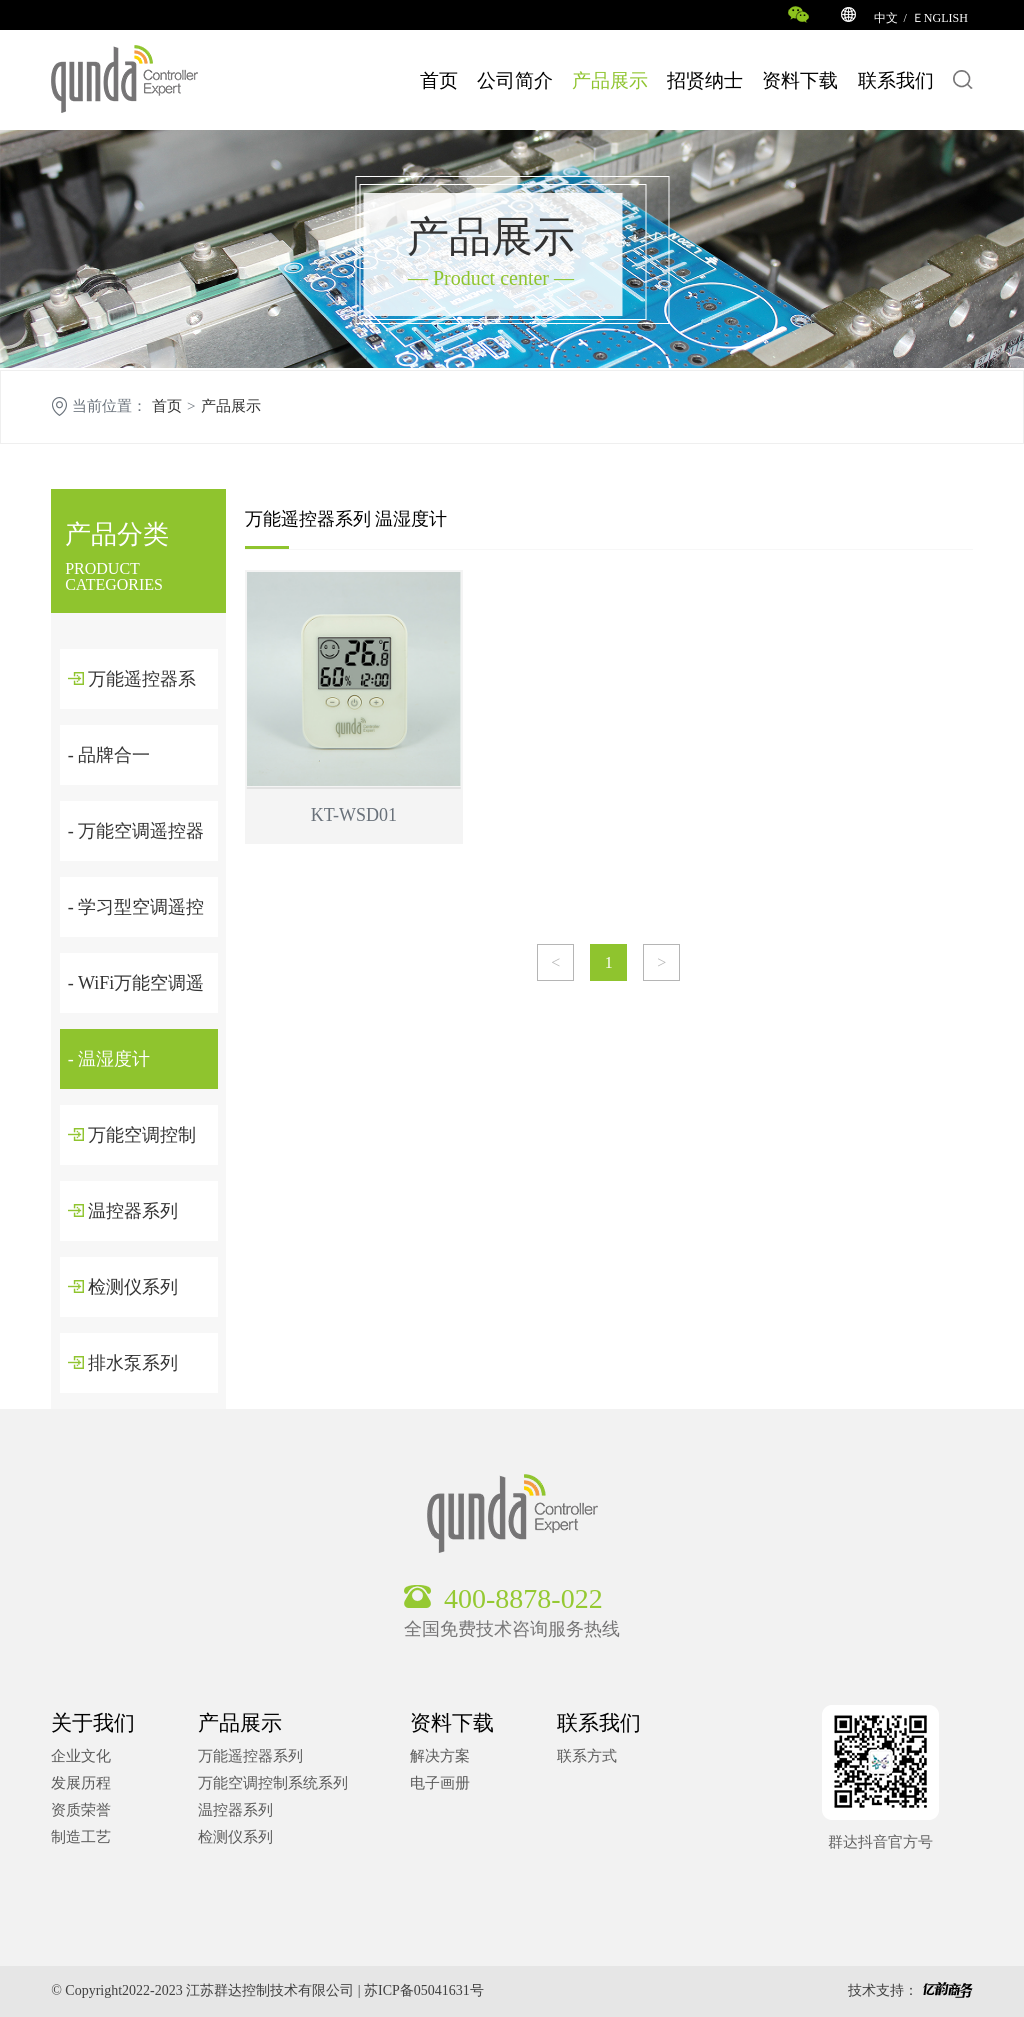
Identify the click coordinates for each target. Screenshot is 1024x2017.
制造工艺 (81, 1837)
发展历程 (81, 1783)
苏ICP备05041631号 (424, 1990)
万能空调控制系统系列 (273, 1783)
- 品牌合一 (109, 755)
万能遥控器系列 (308, 519)
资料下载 (800, 80)
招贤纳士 (705, 80)
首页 (439, 80)
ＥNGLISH (940, 18)
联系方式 (587, 1756)
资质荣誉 (81, 1810)
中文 (886, 18)
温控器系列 (123, 1211)
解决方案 (440, 1756)
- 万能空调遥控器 (136, 831)
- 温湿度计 (109, 1059)
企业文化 (81, 1756)
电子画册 (440, 1783)
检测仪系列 (123, 1287)
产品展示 (610, 80)
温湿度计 (411, 519)
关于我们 (93, 1723)
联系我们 (896, 80)
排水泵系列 (123, 1363)
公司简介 (515, 80)
